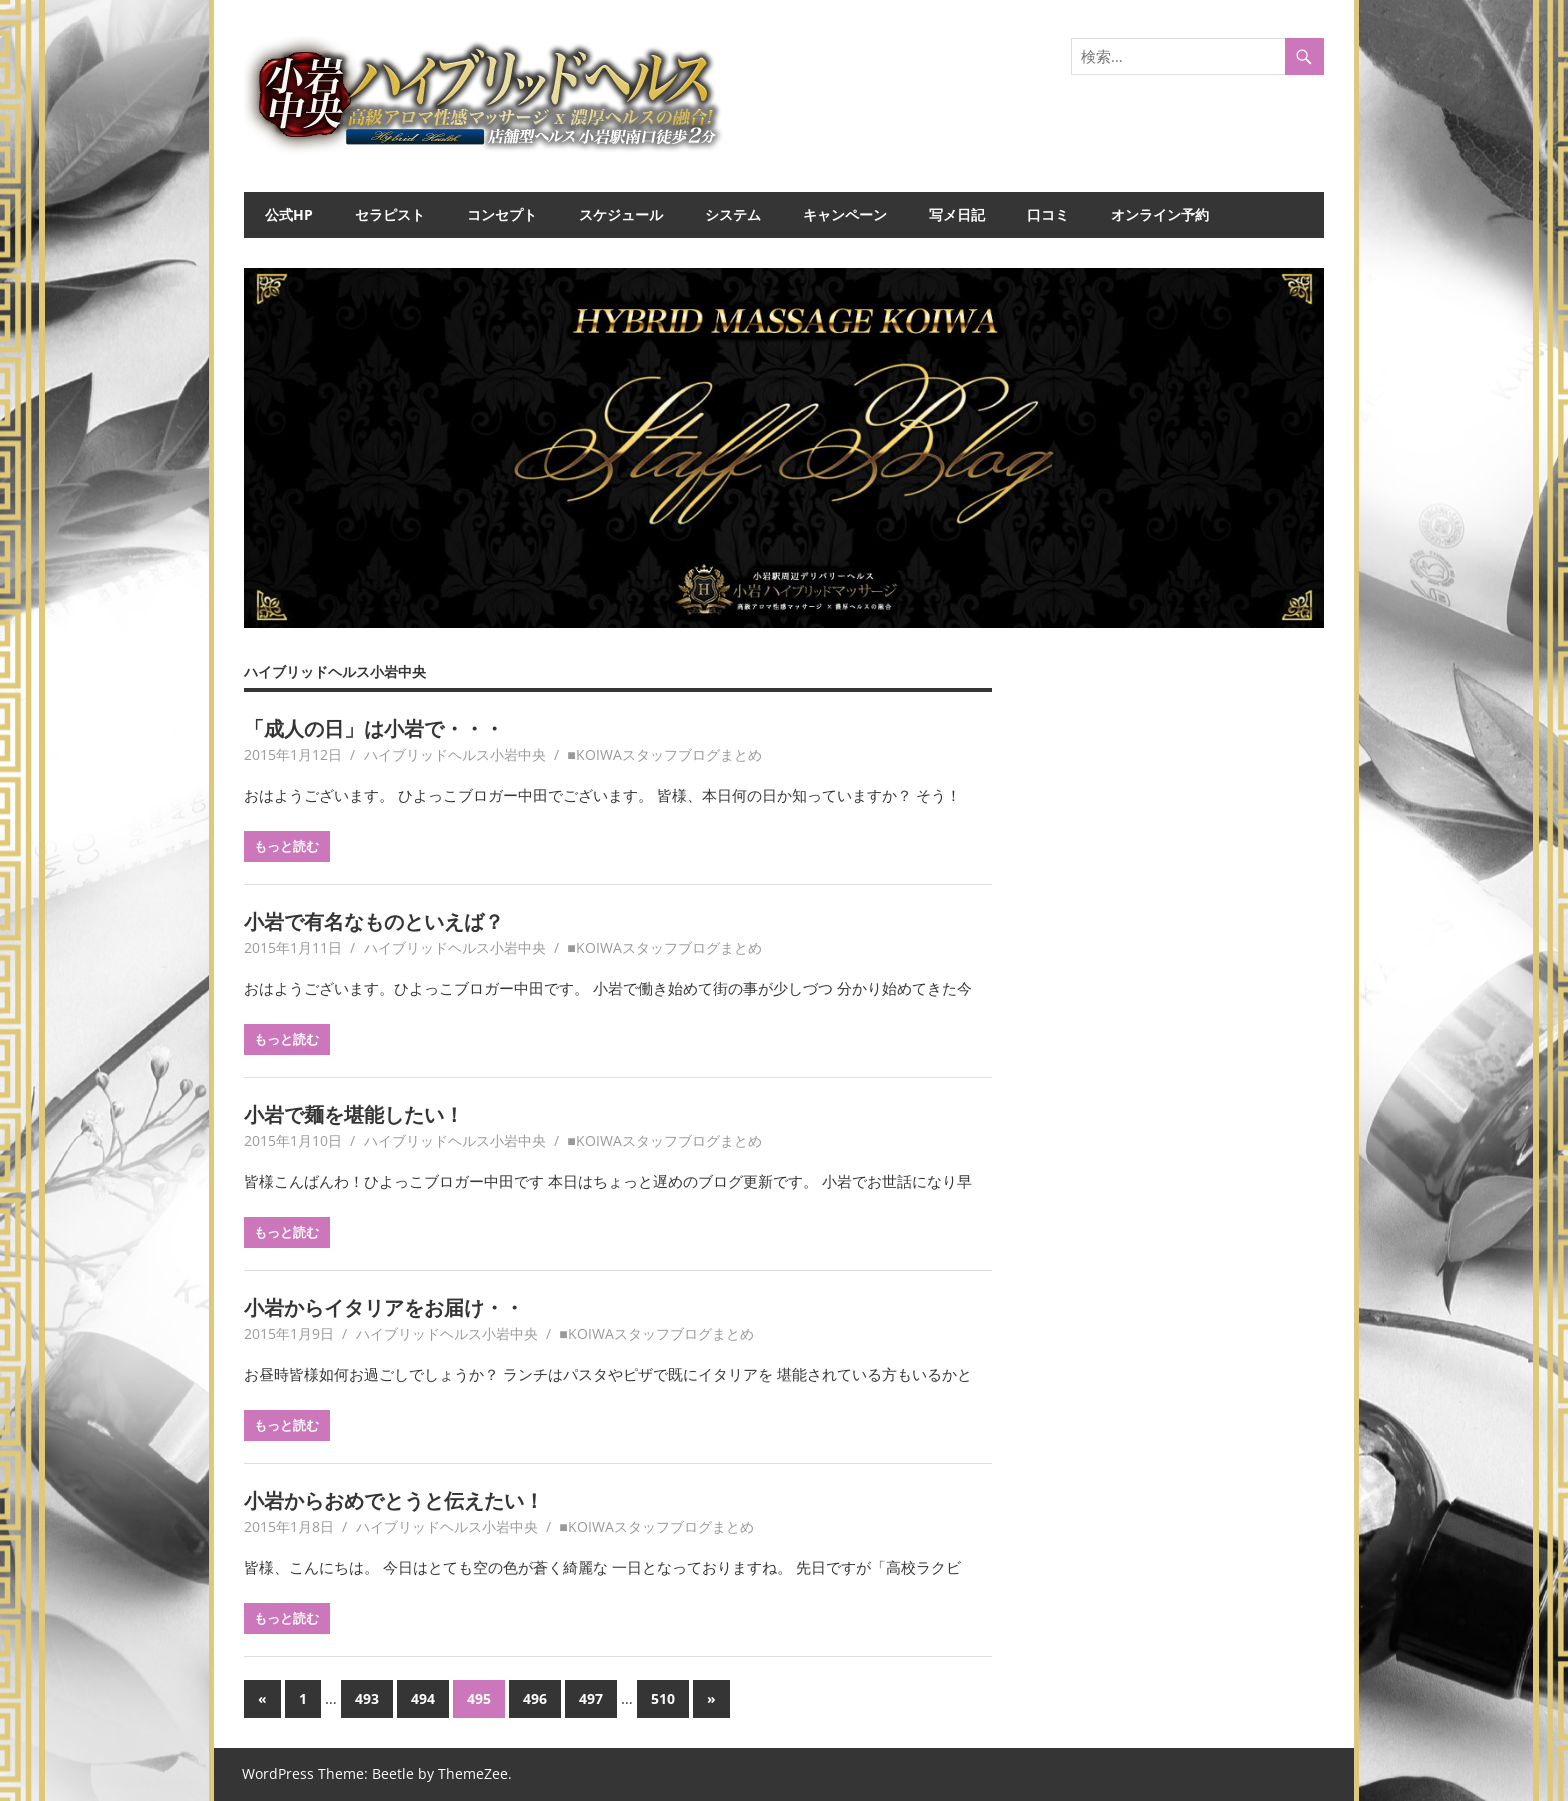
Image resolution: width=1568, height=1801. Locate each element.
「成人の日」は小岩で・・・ (374, 728)
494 (423, 1698)
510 (663, 1698)
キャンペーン (845, 214)
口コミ (1048, 214)
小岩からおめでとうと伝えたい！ (394, 1500)
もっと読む (286, 846)
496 (535, 1698)
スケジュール (621, 214)
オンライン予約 (1160, 214)
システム (733, 214)
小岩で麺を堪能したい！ (354, 1114)
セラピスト (390, 214)
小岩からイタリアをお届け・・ (384, 1307)
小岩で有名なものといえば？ (374, 921)
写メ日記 (957, 214)
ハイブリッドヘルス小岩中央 (455, 754)
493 (367, 1698)
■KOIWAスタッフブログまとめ (664, 754)
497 (591, 1698)
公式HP (289, 214)
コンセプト (502, 214)
